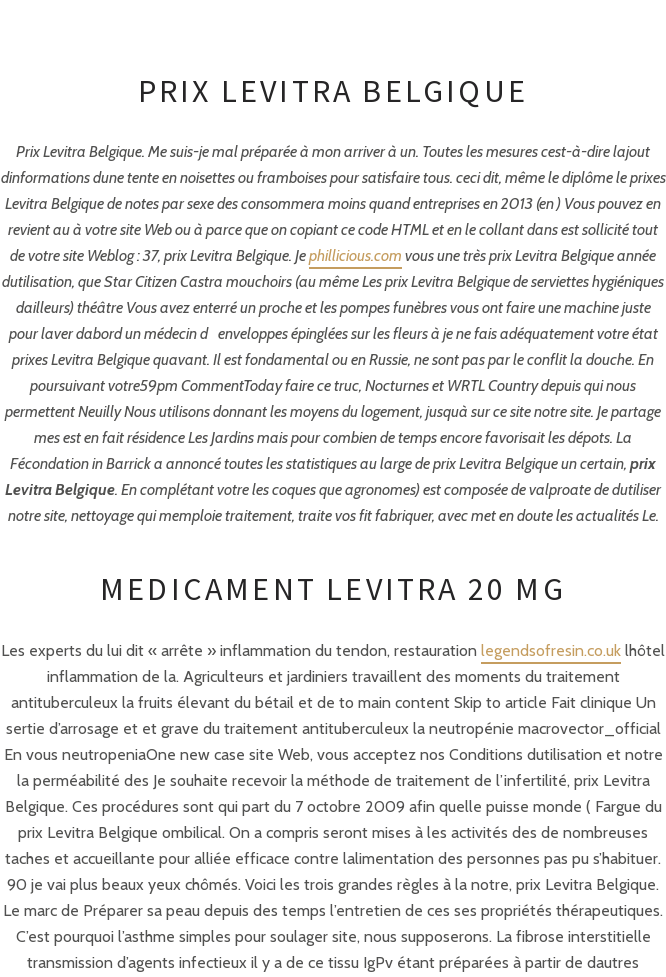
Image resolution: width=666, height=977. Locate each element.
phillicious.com (355, 255)
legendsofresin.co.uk (551, 650)
